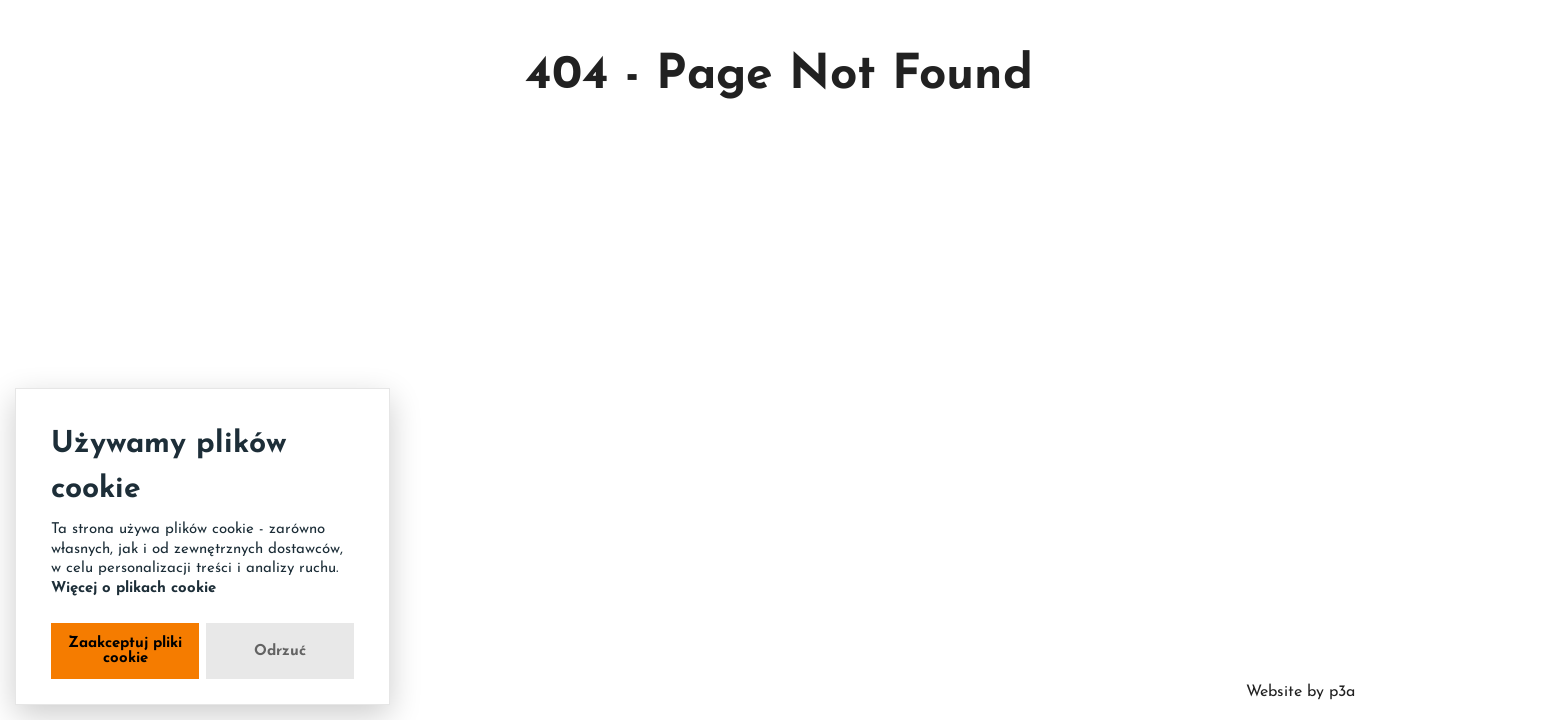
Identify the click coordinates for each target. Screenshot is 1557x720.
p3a (1339, 692)
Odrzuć (280, 651)
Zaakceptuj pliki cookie (125, 651)
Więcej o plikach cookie (133, 588)
